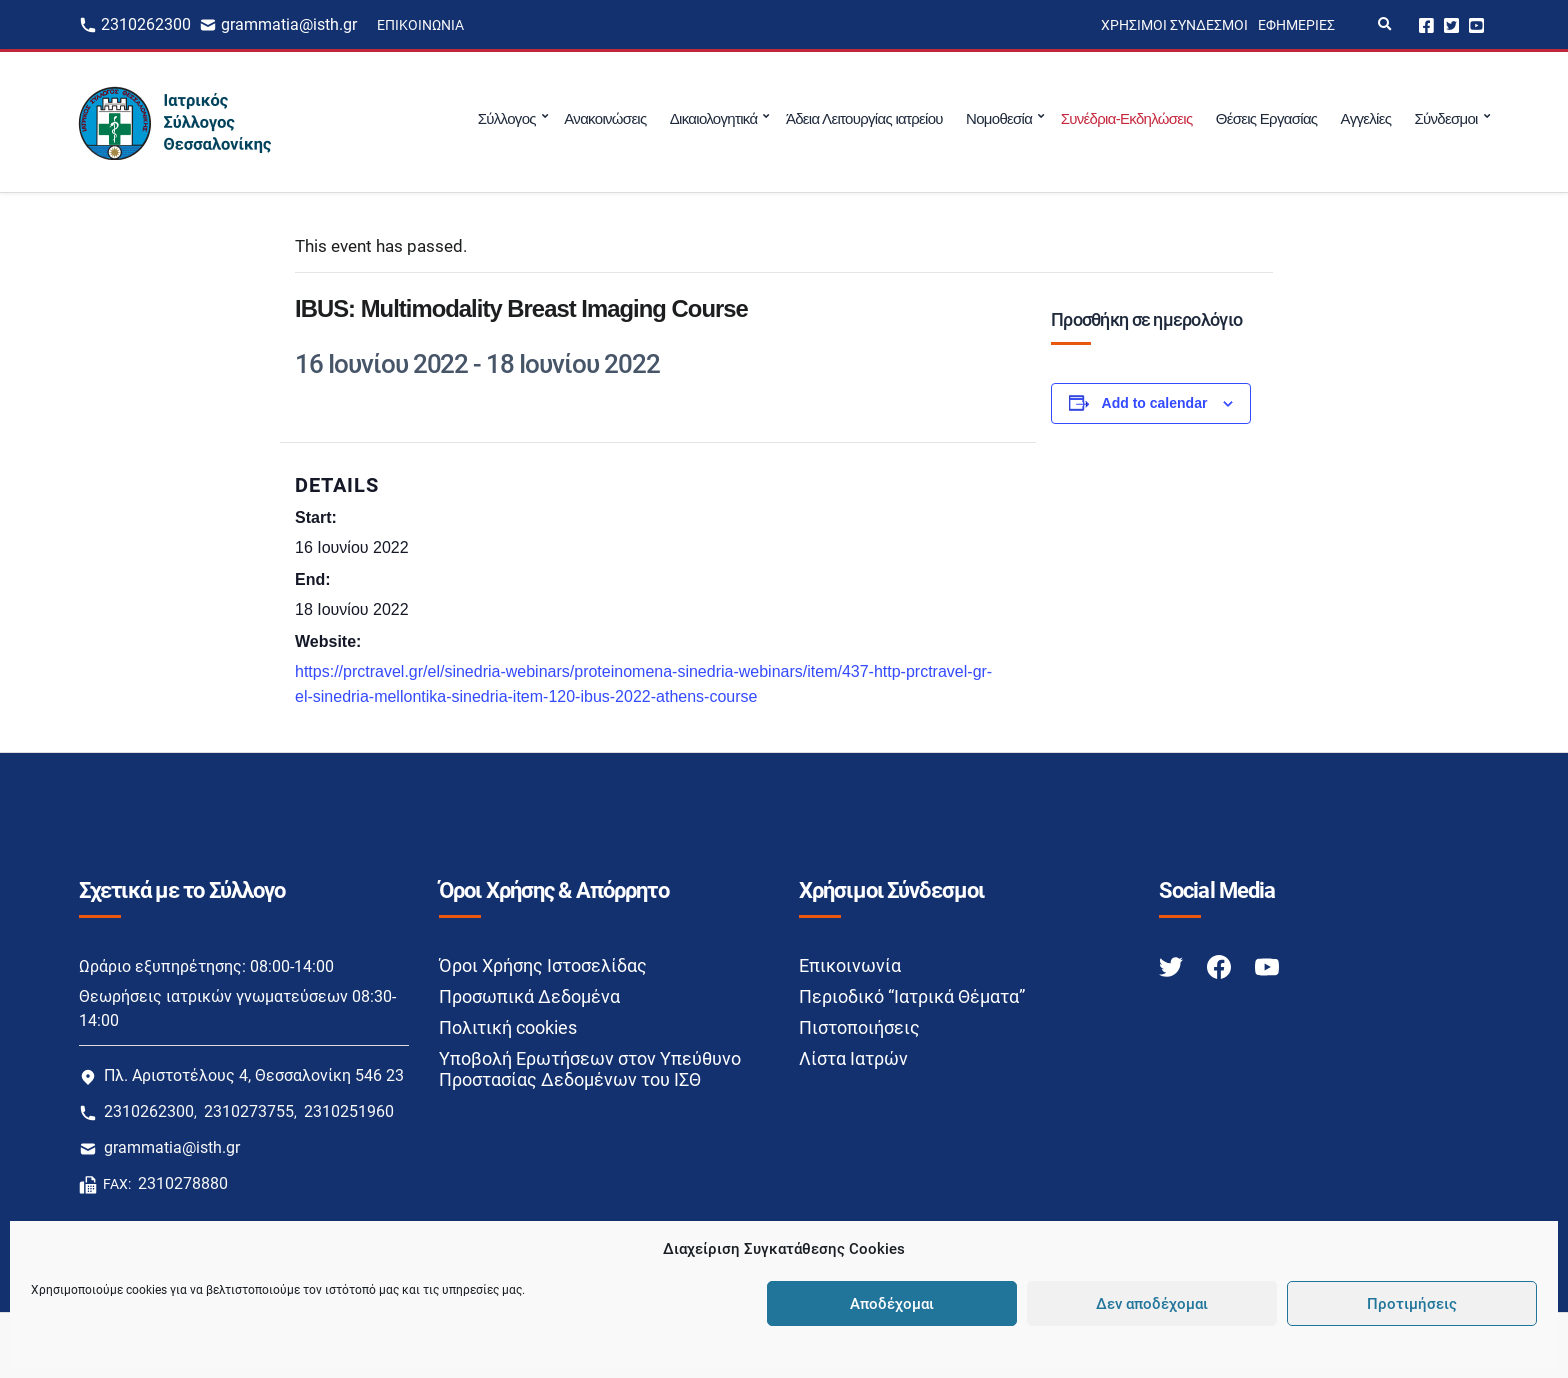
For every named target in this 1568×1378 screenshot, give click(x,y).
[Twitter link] (1173, 966)
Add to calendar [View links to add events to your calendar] (1155, 403)
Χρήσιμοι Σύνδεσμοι (1174, 25)
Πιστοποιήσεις (859, 1027)
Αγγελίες (1366, 118)
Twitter (1451, 24)
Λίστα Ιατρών (853, 1058)
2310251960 (349, 1111)
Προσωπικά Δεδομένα (529, 996)
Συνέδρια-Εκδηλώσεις (1127, 118)
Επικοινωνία (420, 25)
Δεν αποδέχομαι (1152, 1304)
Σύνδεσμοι (1445, 118)
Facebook (1426, 24)
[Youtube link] (1267, 966)
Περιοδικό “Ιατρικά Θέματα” (912, 996)
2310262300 (146, 24)
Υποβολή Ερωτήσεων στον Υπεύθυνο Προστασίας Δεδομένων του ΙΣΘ (590, 1069)
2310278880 (183, 1183)
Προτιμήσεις (1412, 1304)
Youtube (1476, 24)
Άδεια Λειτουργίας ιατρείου (864, 118)
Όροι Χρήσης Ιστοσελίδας (543, 965)
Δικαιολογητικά (714, 118)
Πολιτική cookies (508, 1027)
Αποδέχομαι (892, 1304)
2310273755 (249, 1111)
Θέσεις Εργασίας (1267, 118)
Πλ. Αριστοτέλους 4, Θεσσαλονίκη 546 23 (254, 1075)
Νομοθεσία (999, 118)
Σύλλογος (507, 118)
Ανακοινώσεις (605, 118)
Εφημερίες (1296, 25)
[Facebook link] (1221, 966)
